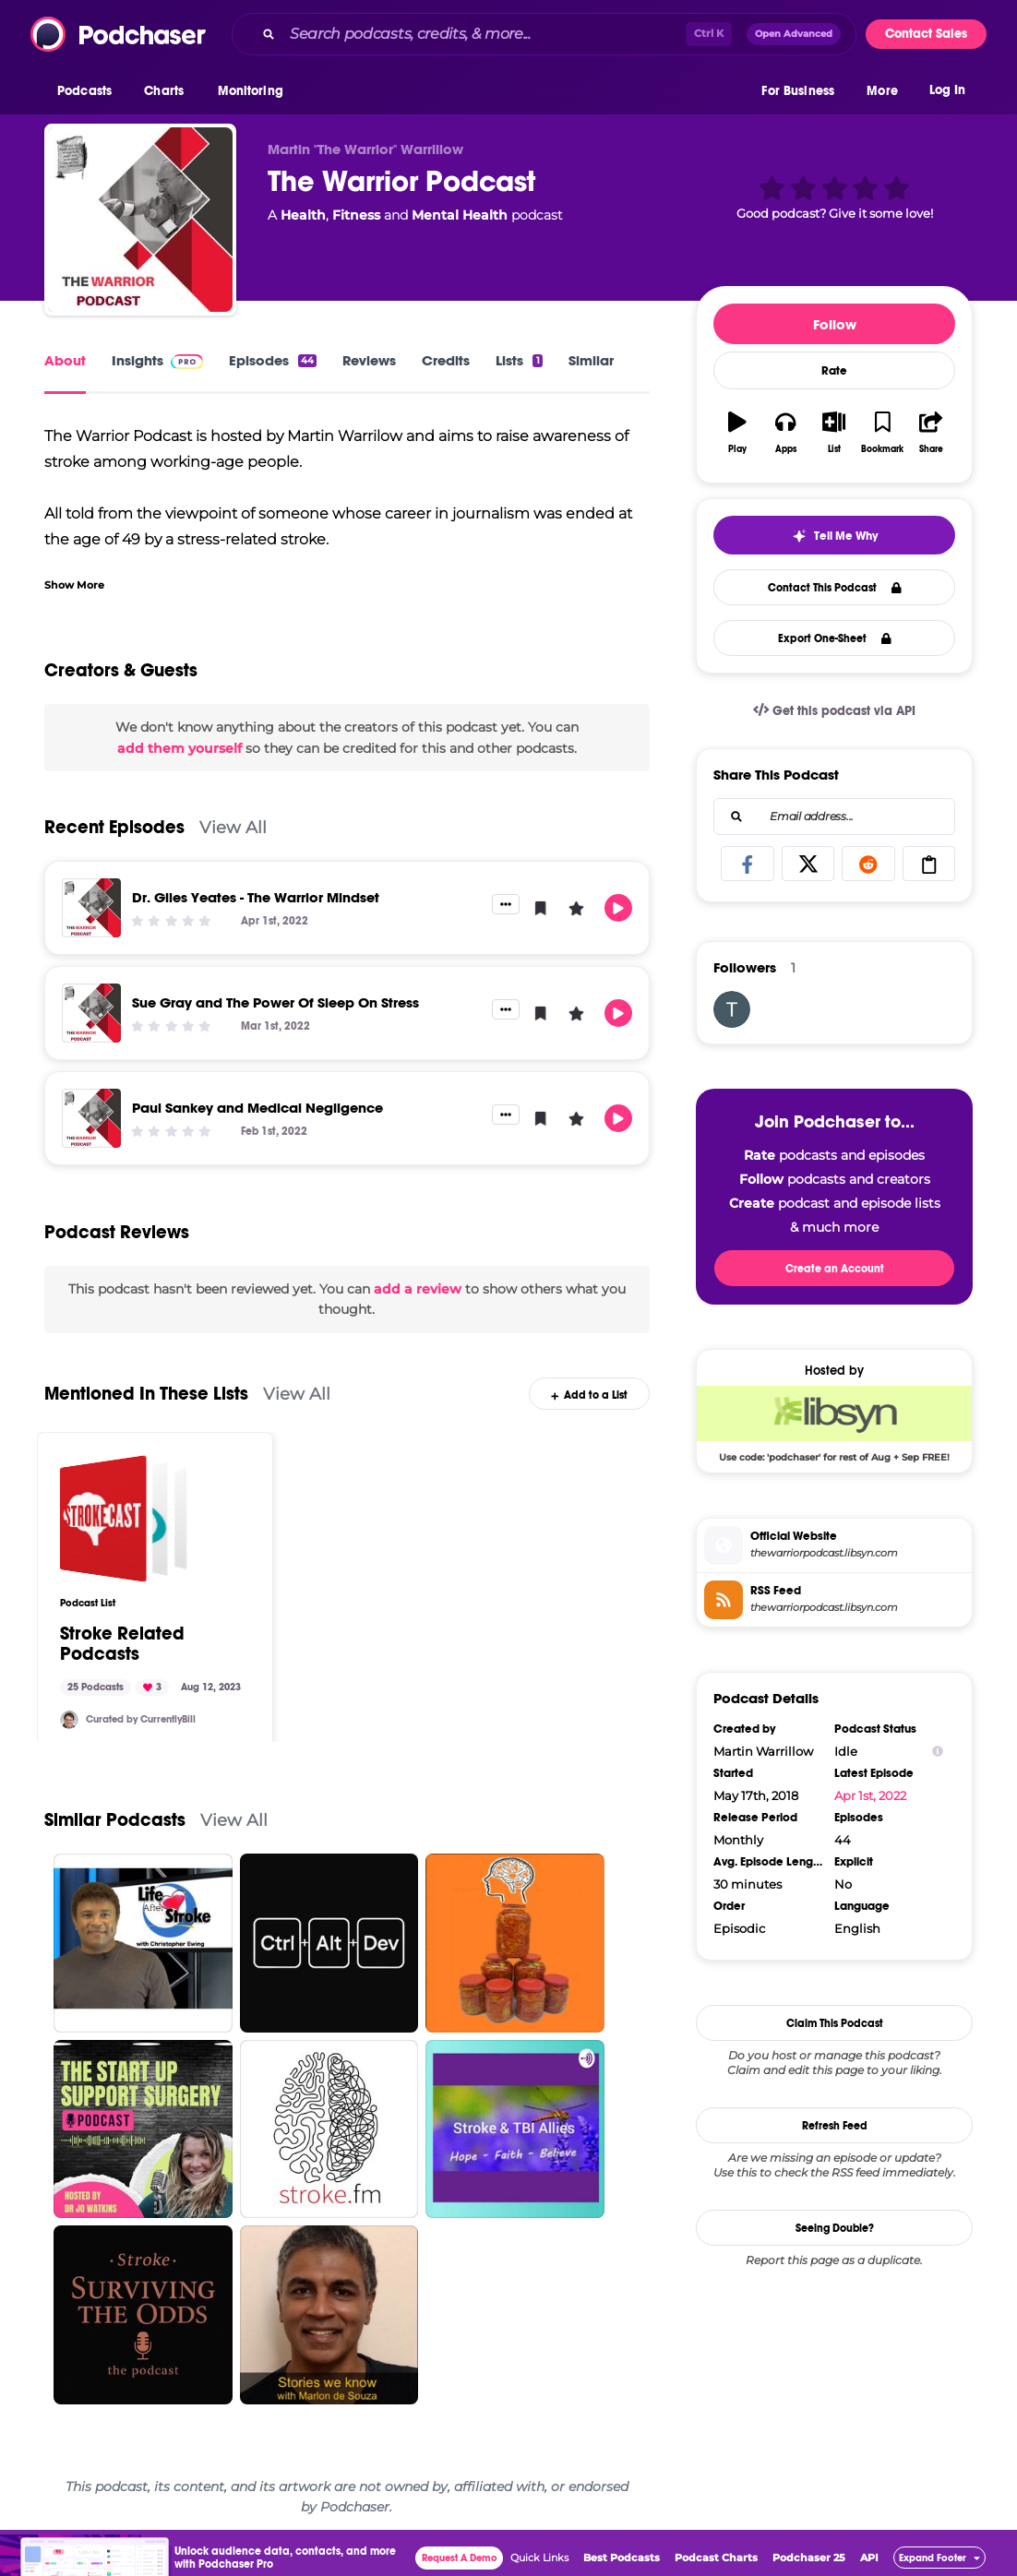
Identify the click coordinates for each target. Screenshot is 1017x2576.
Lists (519, 360)
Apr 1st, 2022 (870, 1795)
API (869, 2557)
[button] (89, 91)
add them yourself (179, 748)
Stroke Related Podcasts (122, 1644)
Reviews (369, 360)
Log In (947, 90)
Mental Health (460, 215)
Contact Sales (926, 34)
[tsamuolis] (731, 1009)
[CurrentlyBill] (69, 1720)
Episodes (273, 360)
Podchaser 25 (808, 2557)
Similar (591, 360)
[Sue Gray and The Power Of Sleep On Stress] (91, 1013)
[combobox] (544, 34)
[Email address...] (834, 816)
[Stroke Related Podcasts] (123, 1518)
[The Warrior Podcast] (140, 219)
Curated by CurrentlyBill (141, 1719)
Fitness (356, 215)
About (65, 360)
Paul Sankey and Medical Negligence (257, 1107)
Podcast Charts (716, 2557)
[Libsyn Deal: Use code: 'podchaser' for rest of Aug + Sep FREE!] (834, 1423)
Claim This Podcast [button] (834, 2023)
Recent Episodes (114, 827)
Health (303, 215)
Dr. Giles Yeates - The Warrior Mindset (255, 897)
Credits (446, 360)
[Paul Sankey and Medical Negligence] (91, 1118)
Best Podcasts (621, 2557)
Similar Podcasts (114, 1819)
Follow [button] (834, 324)
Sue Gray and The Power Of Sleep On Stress (275, 1002)
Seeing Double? (835, 2228)
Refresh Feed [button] (834, 2125)
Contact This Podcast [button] (835, 587)
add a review (417, 1289)
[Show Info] (937, 1752)
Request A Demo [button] (459, 2558)
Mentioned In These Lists (146, 1393)
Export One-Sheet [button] (834, 638)
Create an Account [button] (834, 1268)
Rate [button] (834, 371)
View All (233, 827)
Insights (157, 360)
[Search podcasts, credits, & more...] (484, 34)
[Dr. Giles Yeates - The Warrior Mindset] (91, 907)
